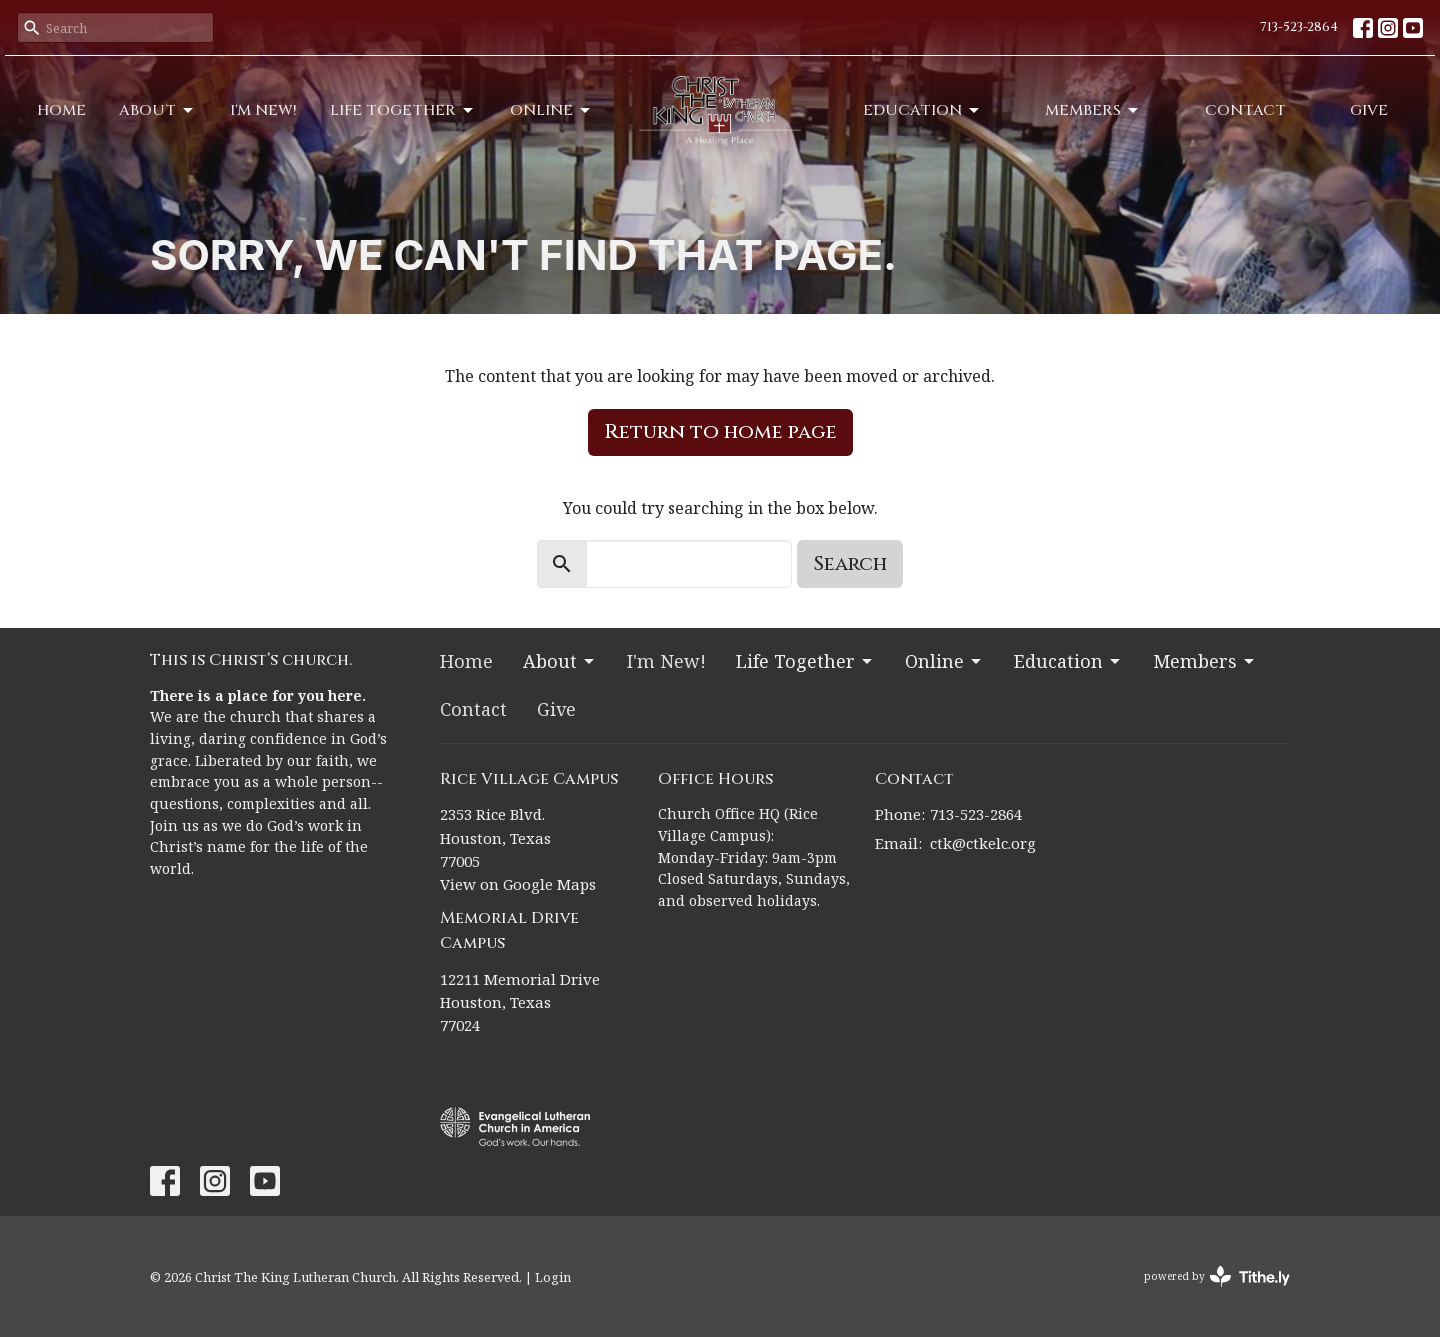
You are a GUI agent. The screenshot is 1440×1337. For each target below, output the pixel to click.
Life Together (403, 110)
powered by (1217, 1276)
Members (1093, 110)
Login (553, 1277)
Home (61, 110)
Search (850, 563)
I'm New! (263, 110)
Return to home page (720, 431)
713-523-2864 (1299, 27)
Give (1369, 110)
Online (551, 110)
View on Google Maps (518, 884)
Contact (1245, 110)
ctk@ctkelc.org (983, 843)
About (157, 110)
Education (922, 110)
